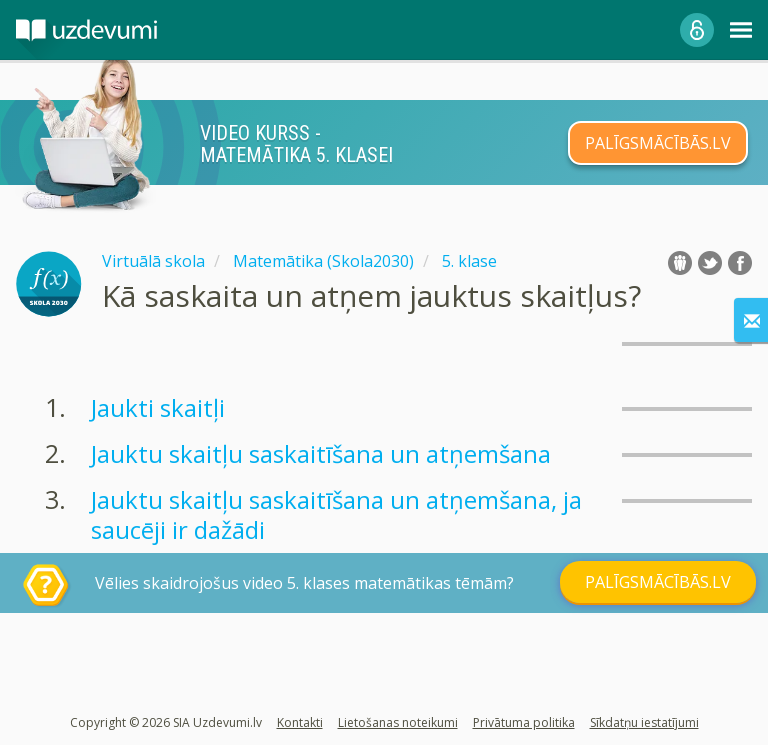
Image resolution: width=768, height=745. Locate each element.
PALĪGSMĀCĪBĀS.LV (658, 143)
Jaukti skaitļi (158, 407)
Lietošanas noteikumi (398, 722)
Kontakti (300, 722)
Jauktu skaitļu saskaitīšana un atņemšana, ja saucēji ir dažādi (336, 514)
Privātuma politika (524, 722)
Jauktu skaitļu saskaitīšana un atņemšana (321, 453)
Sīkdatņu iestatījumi (644, 722)
